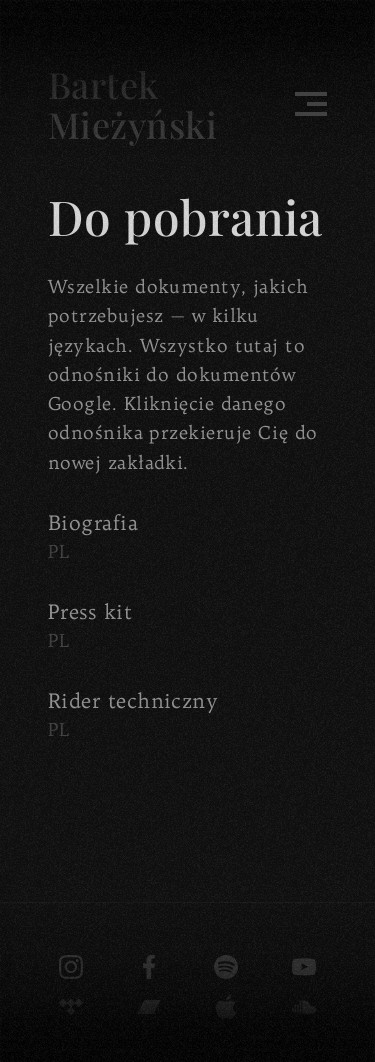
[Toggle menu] (311, 104)
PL (59, 551)
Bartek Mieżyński (132, 104)
